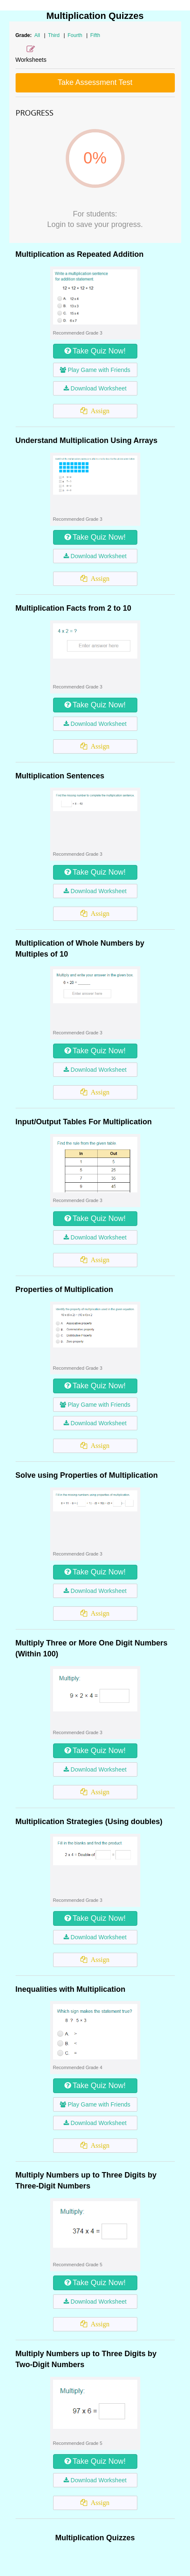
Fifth (95, 35)
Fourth (75, 35)
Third (54, 35)
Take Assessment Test (95, 82)
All (37, 35)
